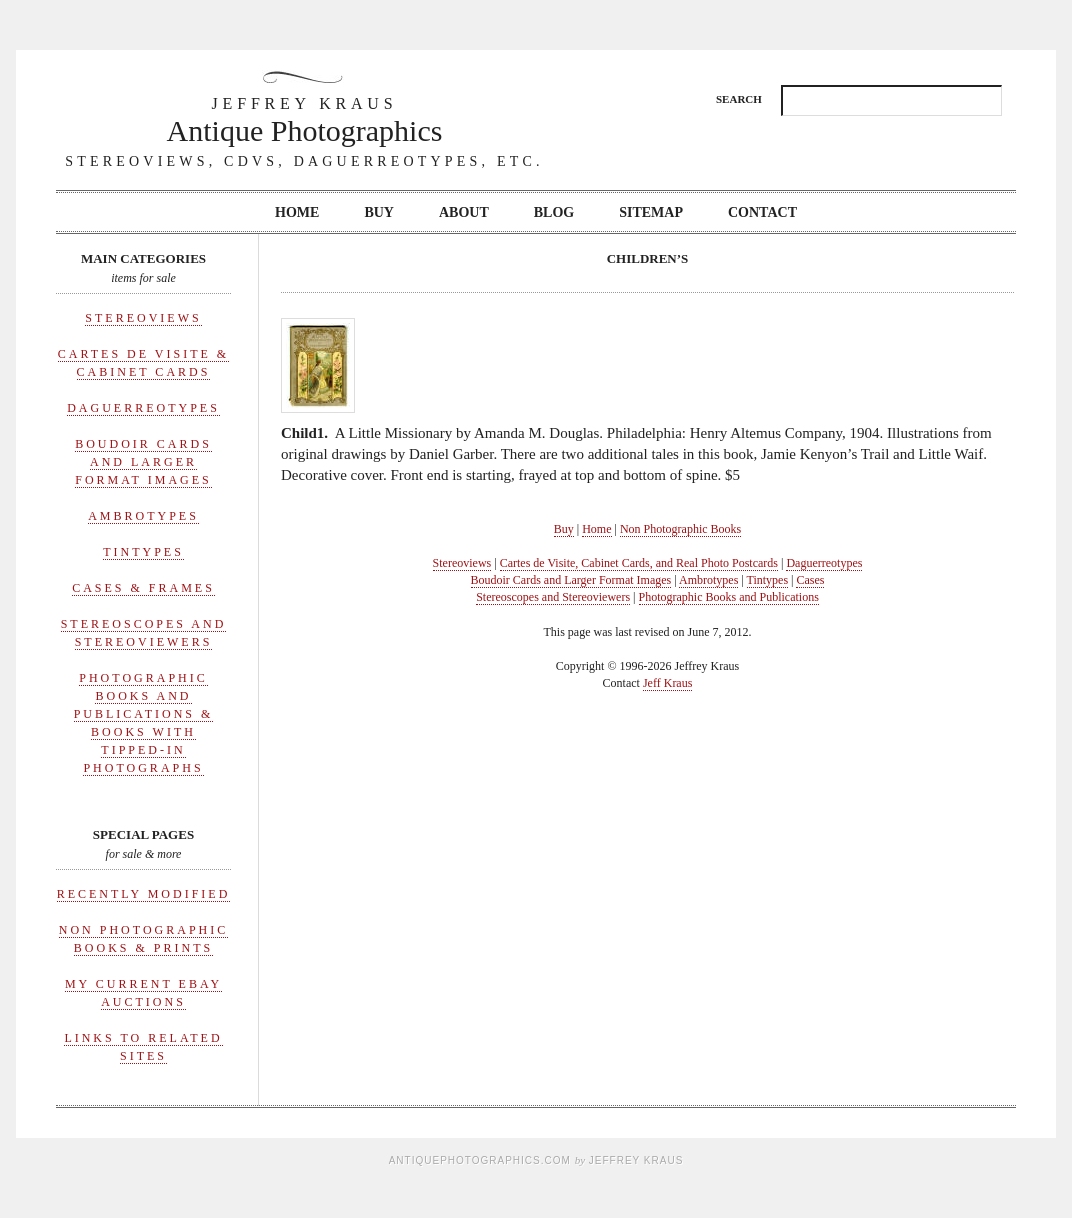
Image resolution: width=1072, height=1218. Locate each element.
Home (297, 212)
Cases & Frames (143, 588)
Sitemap (651, 212)
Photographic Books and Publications (729, 597)
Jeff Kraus (667, 683)
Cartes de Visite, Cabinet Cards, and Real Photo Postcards (639, 563)
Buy (379, 212)
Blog (554, 212)
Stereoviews (143, 318)
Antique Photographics (305, 119)
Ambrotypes (143, 516)
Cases (810, 580)
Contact (762, 212)
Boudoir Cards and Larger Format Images (143, 462)
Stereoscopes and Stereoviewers (553, 597)
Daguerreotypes (143, 408)
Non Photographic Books (680, 529)
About (464, 212)
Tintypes (143, 552)
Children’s (648, 258)
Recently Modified (144, 894)
